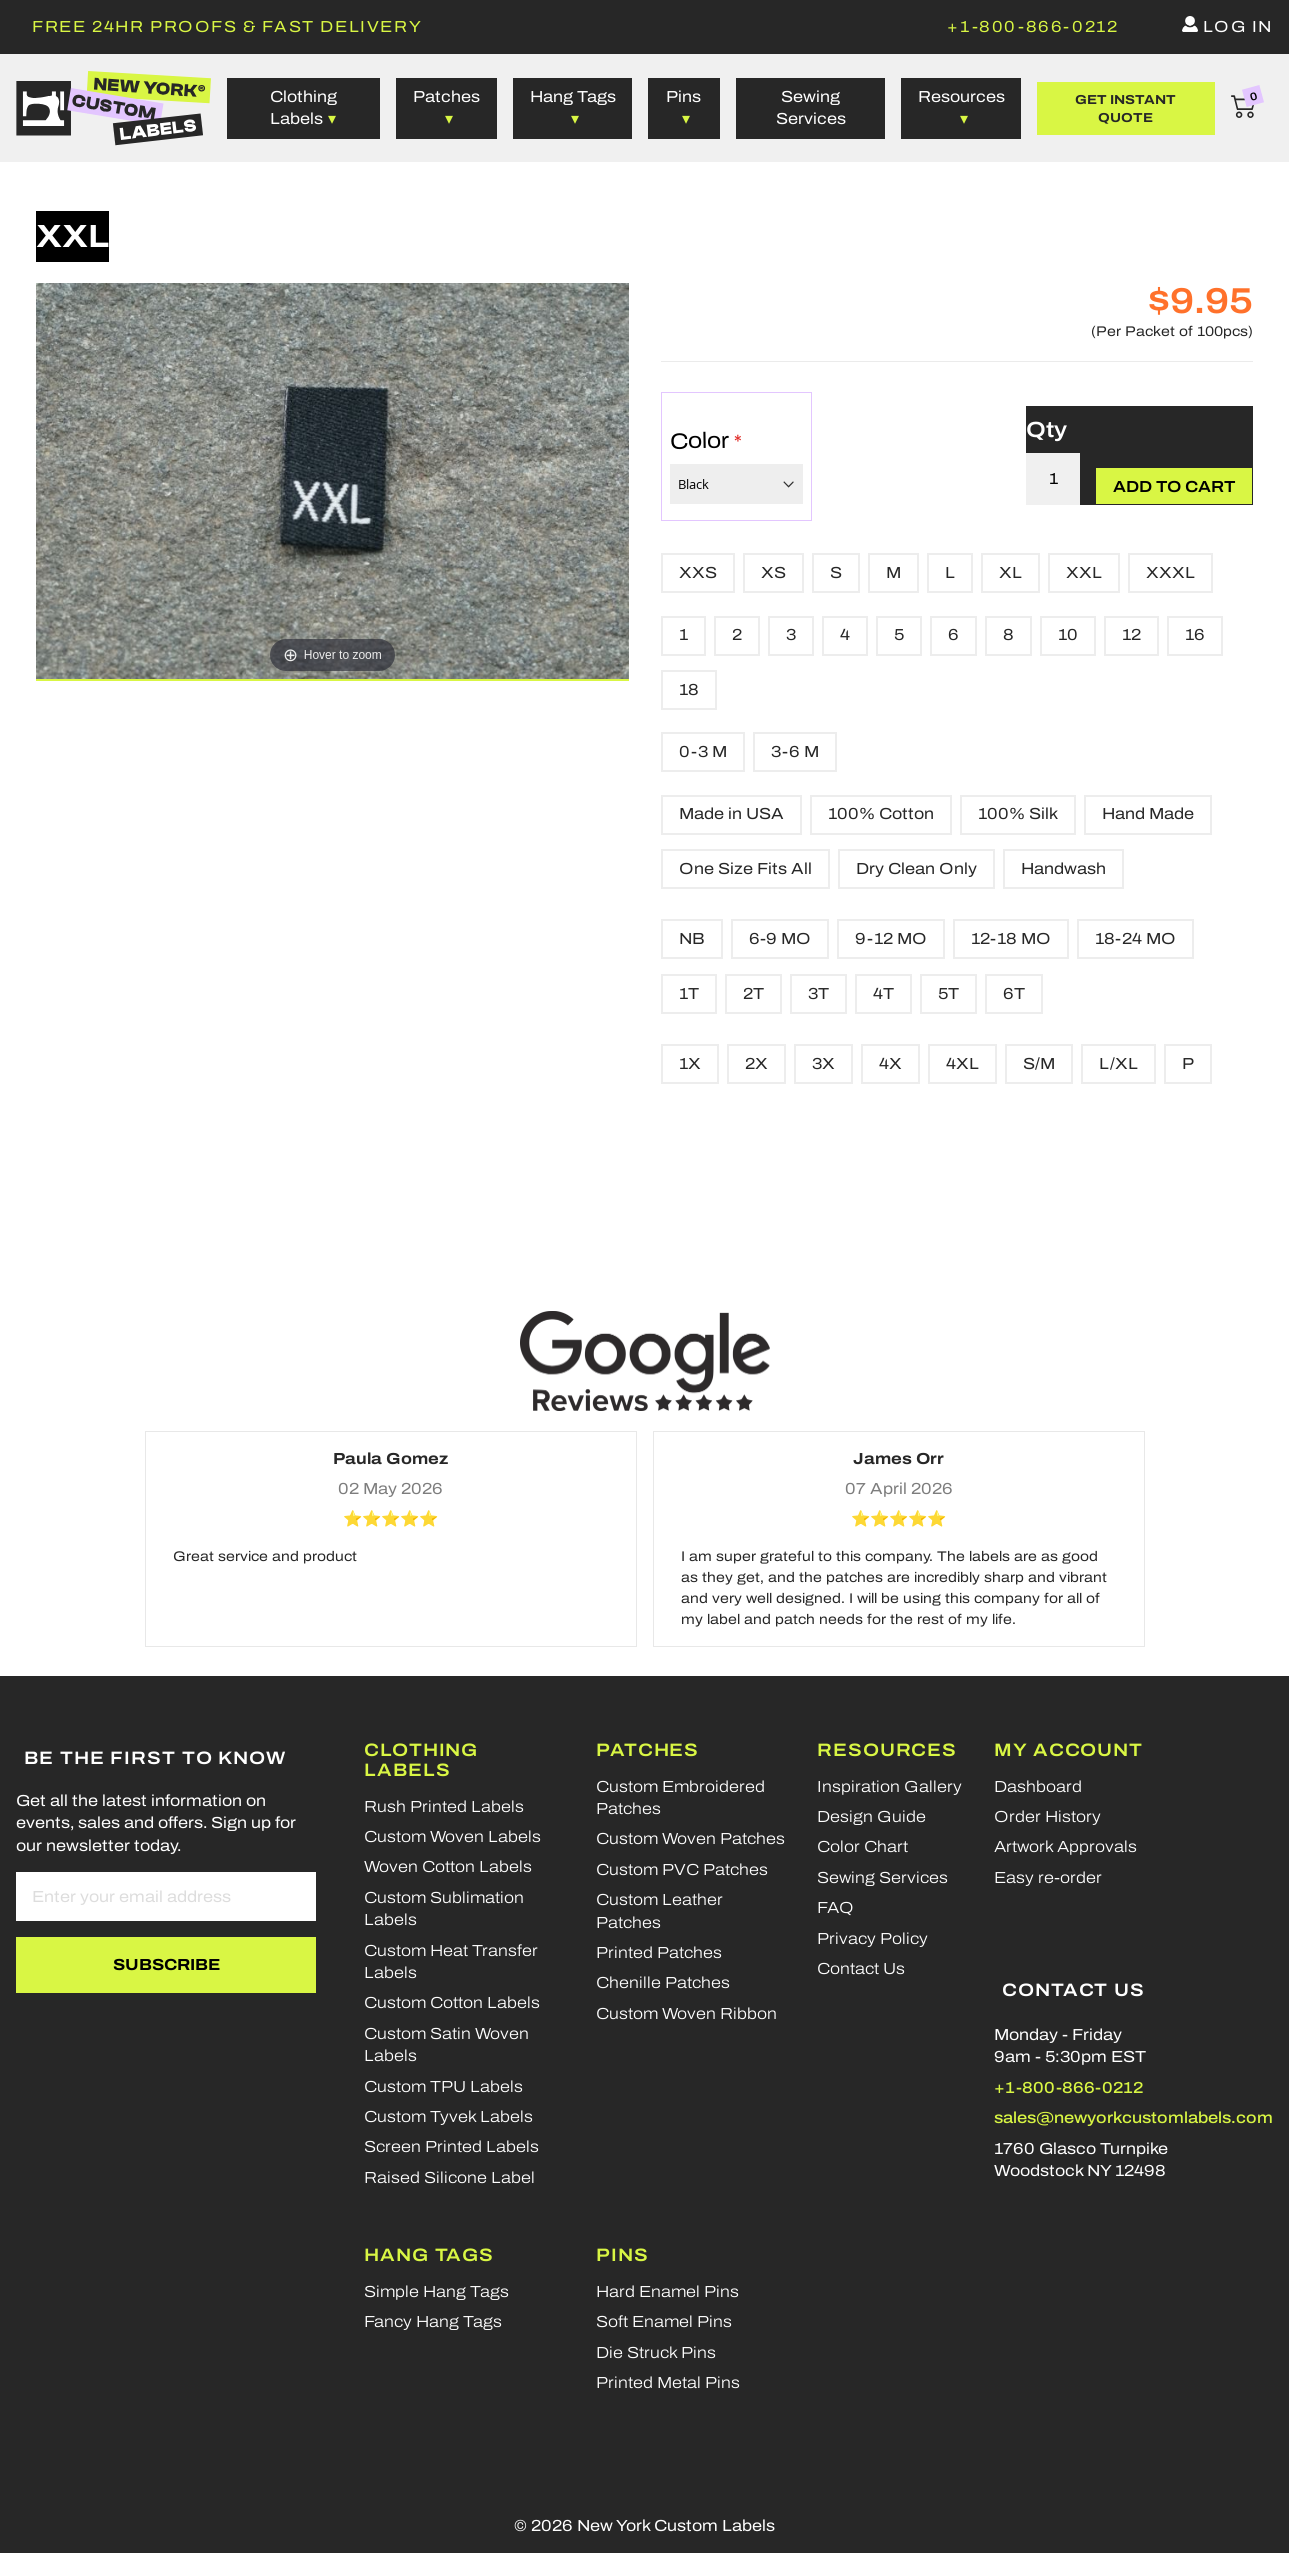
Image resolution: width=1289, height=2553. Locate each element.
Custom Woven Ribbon (686, 2013)
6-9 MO (780, 938)
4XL (962, 1063)
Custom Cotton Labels (452, 2002)
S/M (1039, 1063)
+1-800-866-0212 (1068, 2087)
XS (773, 572)
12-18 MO (1011, 938)
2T (753, 993)
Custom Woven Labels (452, 1836)
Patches (446, 96)
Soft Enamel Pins (664, 2321)
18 (689, 689)
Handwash (1063, 868)
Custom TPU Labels (443, 2086)
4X (890, 1063)
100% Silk (1018, 813)
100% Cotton (881, 813)
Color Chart (862, 1846)
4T (883, 993)
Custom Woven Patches (690, 1838)
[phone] (1032, 26)
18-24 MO (1135, 938)
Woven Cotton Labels (448, 1866)
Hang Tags (573, 96)
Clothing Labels (421, 1760)
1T (689, 993)
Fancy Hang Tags (433, 2321)
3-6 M (795, 751)
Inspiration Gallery (889, 1786)
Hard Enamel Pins (667, 2291)
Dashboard (1038, 1786)
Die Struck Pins (656, 2352)
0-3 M (703, 751)
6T (1014, 993)
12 (1131, 634)
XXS (698, 572)
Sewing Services (811, 107)
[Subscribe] (166, 1965)
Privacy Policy (872, 1938)
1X (690, 1063)
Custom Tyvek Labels (448, 2116)
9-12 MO (891, 938)
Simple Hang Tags (436, 2291)
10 (1068, 634)
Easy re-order (1048, 1877)
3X (823, 1063)
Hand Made (1148, 813)
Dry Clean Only (916, 868)
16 (1195, 634)
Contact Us (861, 1968)
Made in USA (731, 813)
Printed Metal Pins (668, 2382)
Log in (1238, 26)
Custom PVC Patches (682, 1869)
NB (692, 938)
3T (818, 993)
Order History (1047, 1816)
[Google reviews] (645, 1361)
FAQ (835, 1907)
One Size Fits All (745, 868)
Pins (683, 96)
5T (948, 993)
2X (756, 1063)
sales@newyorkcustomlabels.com (1133, 2117)
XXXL (1170, 572)
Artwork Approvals (1065, 1846)
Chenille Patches (663, 1982)
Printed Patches (659, 1952)
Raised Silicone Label (449, 2177)
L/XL (1118, 1063)
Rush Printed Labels (444, 1806)
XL (1010, 572)
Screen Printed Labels (451, 2146)
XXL (1084, 572)
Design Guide (871, 1816)
